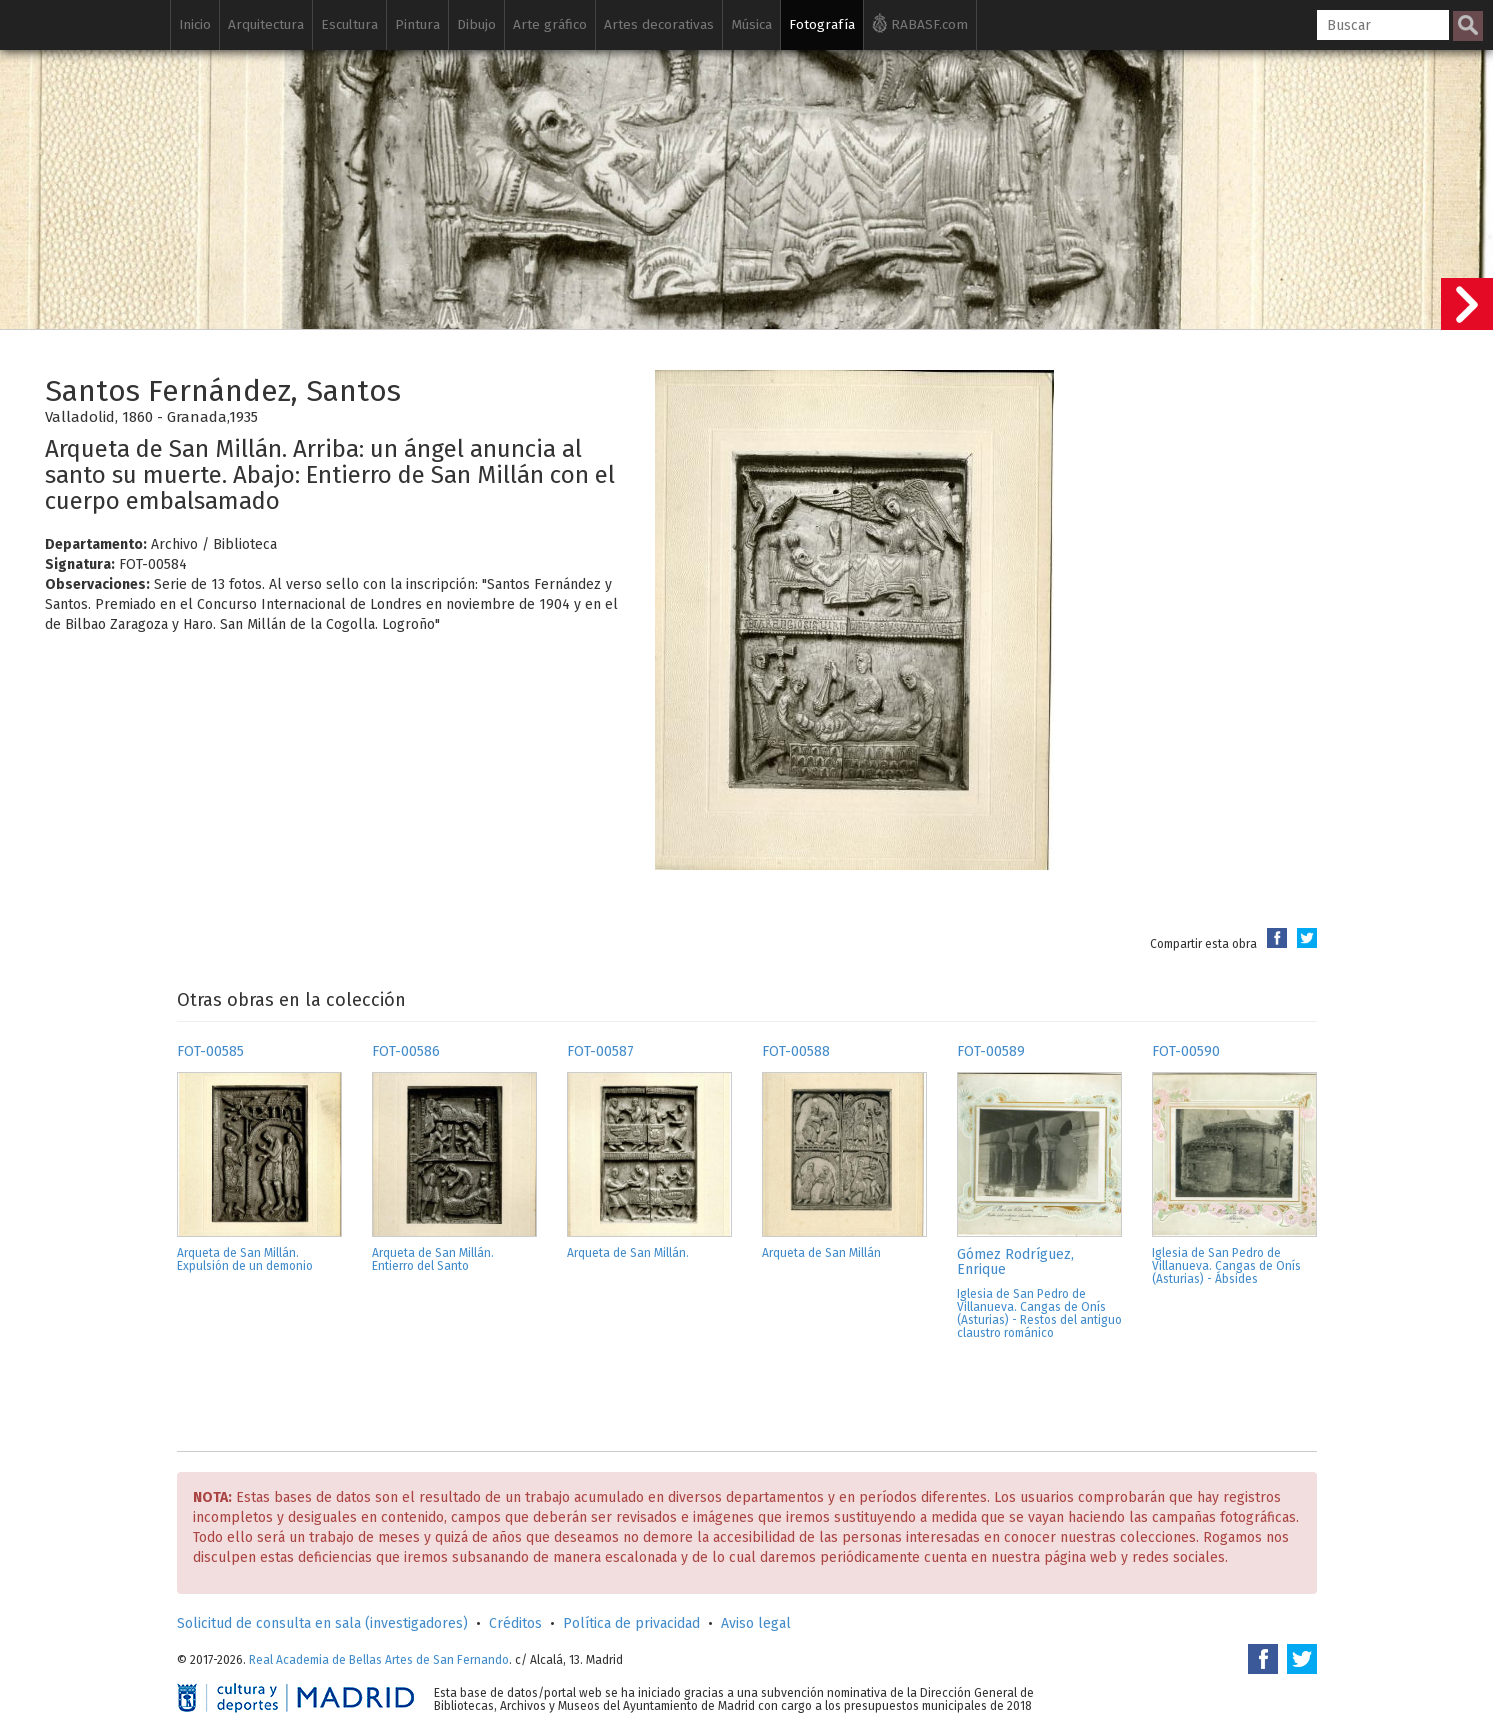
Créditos (515, 1623)
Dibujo (476, 24)
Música (751, 24)
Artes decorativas (659, 24)
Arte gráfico (550, 24)
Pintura (417, 24)
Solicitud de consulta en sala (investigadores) (322, 1623)
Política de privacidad (631, 1623)
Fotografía (822, 24)
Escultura (349, 24)
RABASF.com (920, 23)
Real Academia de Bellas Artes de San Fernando (379, 1660)
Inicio (195, 24)
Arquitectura (266, 24)
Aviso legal (756, 1623)
